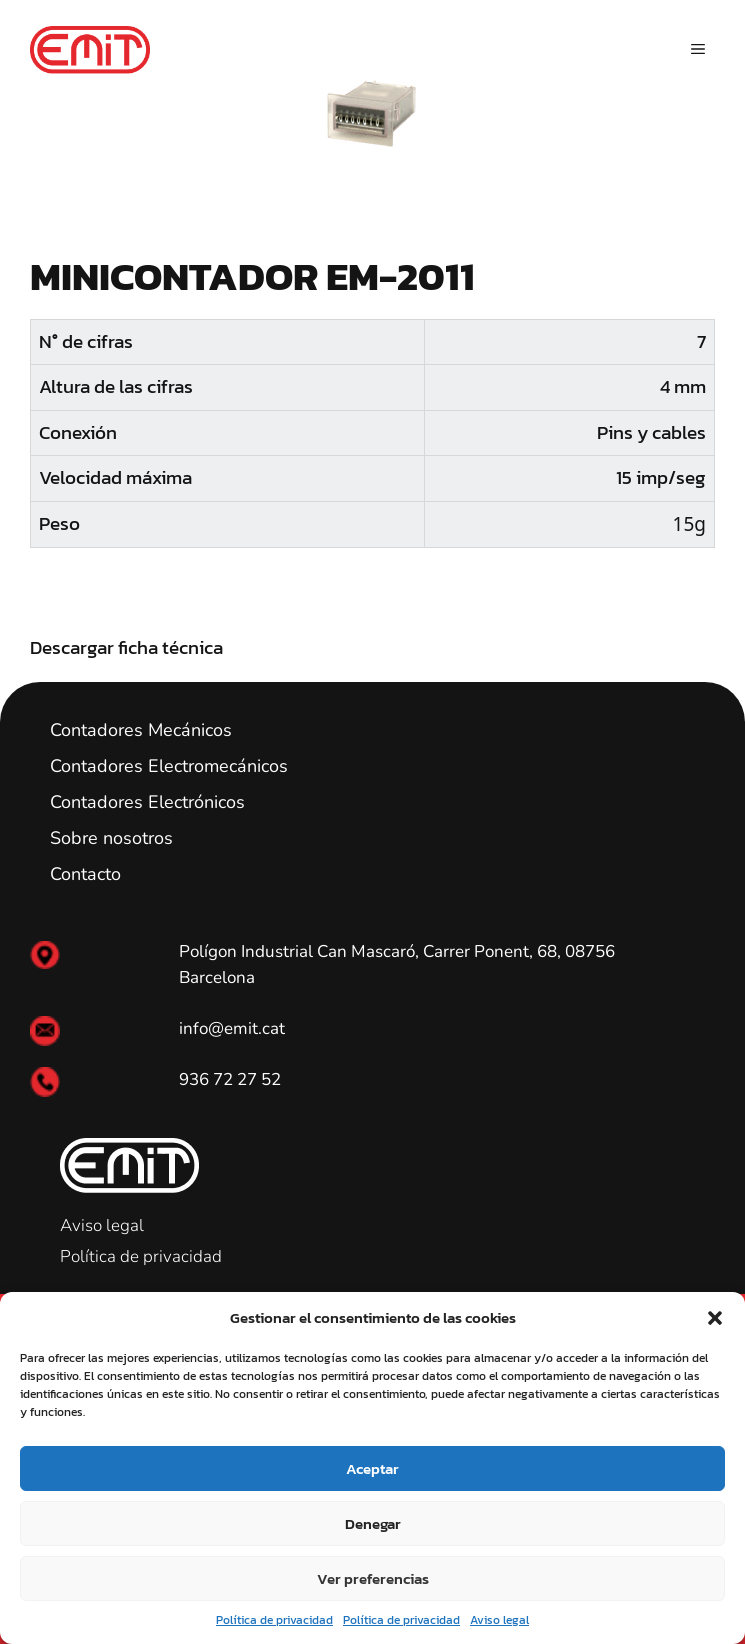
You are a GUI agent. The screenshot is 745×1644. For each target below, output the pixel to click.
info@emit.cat (232, 1028)
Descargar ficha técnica (126, 647)
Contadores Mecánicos (141, 730)
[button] (715, 1318)
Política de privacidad (274, 1620)
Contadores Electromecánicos (169, 766)
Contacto (85, 874)
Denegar (373, 1523)
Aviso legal (499, 1620)
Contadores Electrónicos (147, 802)
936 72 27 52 (230, 1079)
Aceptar (372, 1468)
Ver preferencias (373, 1578)
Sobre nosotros (111, 838)
